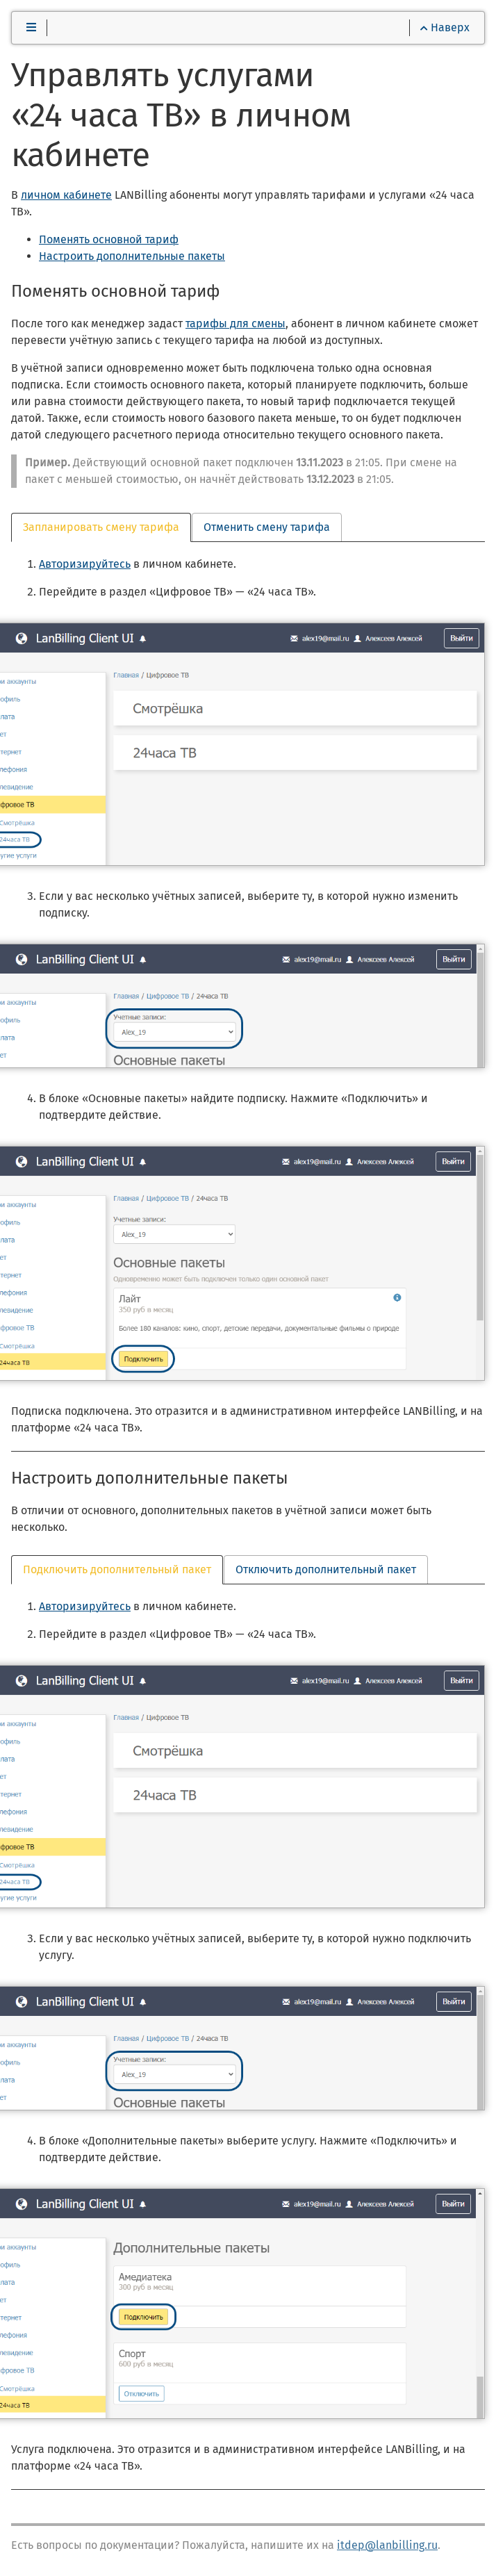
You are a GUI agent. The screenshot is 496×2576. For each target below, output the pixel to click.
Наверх (445, 27)
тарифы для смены (235, 323)
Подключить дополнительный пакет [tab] (117, 1569)
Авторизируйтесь (85, 564)
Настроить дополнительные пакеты (132, 256)
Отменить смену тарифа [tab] (267, 527)
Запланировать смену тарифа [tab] (101, 527)
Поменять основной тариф (109, 239)
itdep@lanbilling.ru (387, 2545)
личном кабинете (66, 195)
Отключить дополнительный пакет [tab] (325, 1569)
